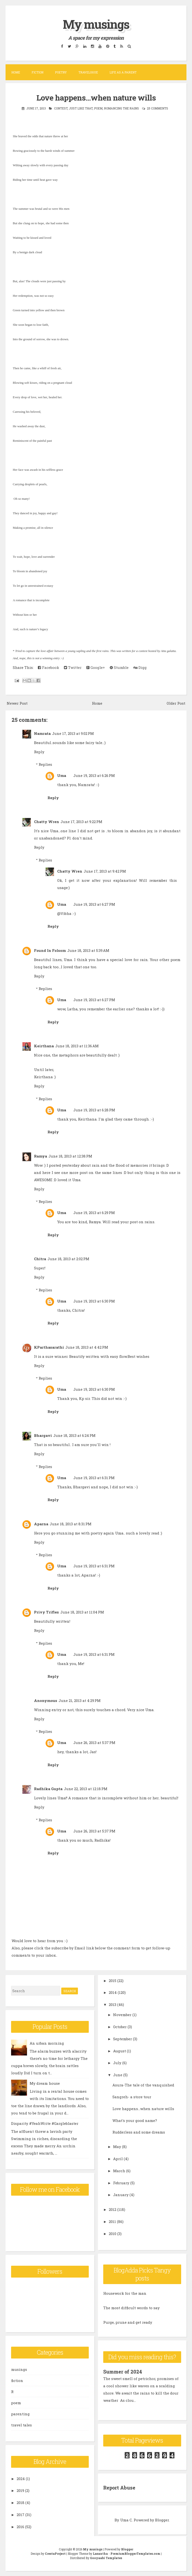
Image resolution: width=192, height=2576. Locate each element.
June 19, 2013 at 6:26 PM (94, 775)
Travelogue (88, 72)
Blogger (162, 2519)
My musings (96, 24)
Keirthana (44, 1045)
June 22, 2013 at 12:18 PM (85, 1788)
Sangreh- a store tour (131, 2096)
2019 (20, 2490)
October (120, 2026)
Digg (140, 667)
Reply (39, 751)
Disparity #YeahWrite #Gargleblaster (44, 2123)
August (119, 2050)
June (117, 2074)
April (118, 2158)
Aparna (41, 1523)
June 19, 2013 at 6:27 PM (94, 904)
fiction (17, 2380)
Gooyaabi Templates (106, 2558)
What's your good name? (134, 2120)
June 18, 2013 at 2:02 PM (68, 1258)
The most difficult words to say (131, 2307)
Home (15, 72)
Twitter (73, 667)
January (121, 2194)
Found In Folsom (50, 950)
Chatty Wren (46, 821)
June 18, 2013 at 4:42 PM (86, 1347)
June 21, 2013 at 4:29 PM (80, 1700)
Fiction (37, 72)
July (117, 2062)
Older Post (176, 703)
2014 (113, 1992)
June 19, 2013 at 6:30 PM (94, 1300)
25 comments (157, 108)
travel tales (21, 2424)
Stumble (119, 667)
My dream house (45, 2083)
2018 (20, 2502)
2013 (112, 2004)
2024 (21, 2478)
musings (19, 2369)
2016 (20, 2526)
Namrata (42, 733)
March (119, 2170)
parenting (20, 2413)
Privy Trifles (46, 1612)
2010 (112, 2233)
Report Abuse (119, 2487)
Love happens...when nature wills (96, 97)
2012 (112, 2209)
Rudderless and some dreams (138, 2132)
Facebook (48, 667)
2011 (112, 2221)
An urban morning (47, 2043)
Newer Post (17, 703)
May (117, 2146)
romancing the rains (121, 108)
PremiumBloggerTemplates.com (135, 2553)
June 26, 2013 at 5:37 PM (94, 1742)
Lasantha (100, 2553)
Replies (45, 764)
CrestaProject (55, 2553)
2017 (20, 2514)
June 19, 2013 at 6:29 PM (94, 1212)
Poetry (61, 72)
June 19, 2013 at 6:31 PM (94, 1477)
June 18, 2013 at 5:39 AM (88, 950)
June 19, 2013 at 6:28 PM (94, 1109)
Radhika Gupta (48, 1788)
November (122, 2014)
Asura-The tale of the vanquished (143, 2085)
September (122, 2038)
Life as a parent (123, 72)
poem (98, 108)
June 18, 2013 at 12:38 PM (70, 1155)
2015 (112, 1980)
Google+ (95, 667)
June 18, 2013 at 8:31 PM (70, 1523)
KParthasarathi (49, 1347)
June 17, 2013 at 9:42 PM (105, 870)
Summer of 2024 (122, 2371)
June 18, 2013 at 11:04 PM (82, 1612)
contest (61, 108)
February (121, 2182)
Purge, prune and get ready (127, 2322)
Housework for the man (124, 2293)
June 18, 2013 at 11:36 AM (77, 1045)
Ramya (40, 1155)
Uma (61, 775)
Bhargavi (43, 1435)
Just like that (81, 108)
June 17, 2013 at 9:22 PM (81, 821)
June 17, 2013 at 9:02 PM (73, 733)
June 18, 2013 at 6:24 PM (74, 1435)
